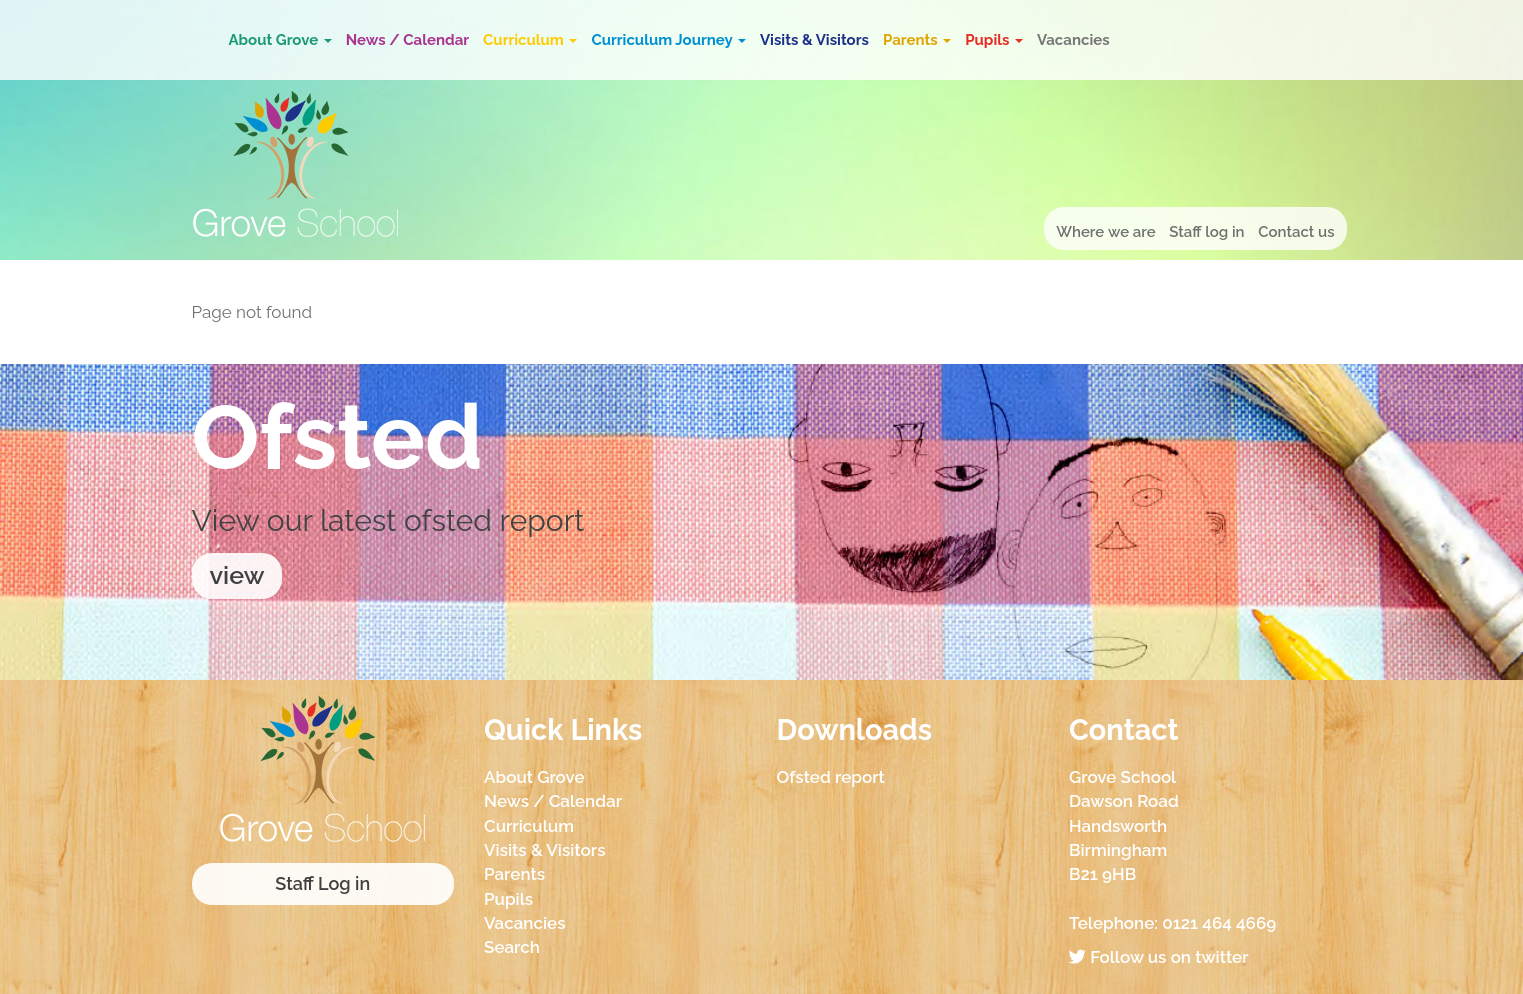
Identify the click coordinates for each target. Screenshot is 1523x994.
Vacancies (1073, 40)
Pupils (994, 40)
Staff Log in (322, 883)
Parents (917, 40)
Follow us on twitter (1158, 957)
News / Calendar (407, 40)
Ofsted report (831, 777)
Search (512, 947)
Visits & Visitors (814, 40)
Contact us (1296, 232)
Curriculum (530, 40)
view (237, 575)
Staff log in (1206, 232)
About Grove (280, 40)
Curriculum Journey (668, 40)
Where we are (1105, 232)
